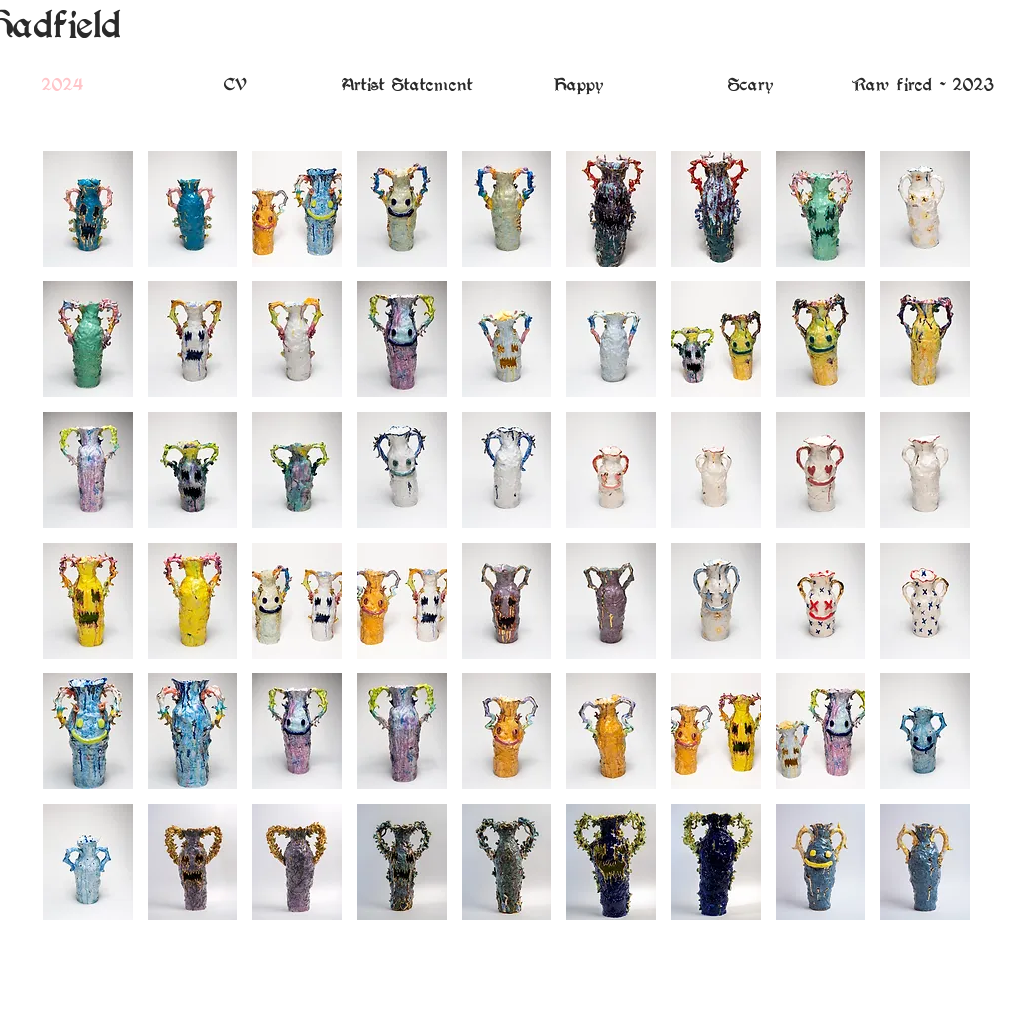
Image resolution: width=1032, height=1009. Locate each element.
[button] (88, 209)
